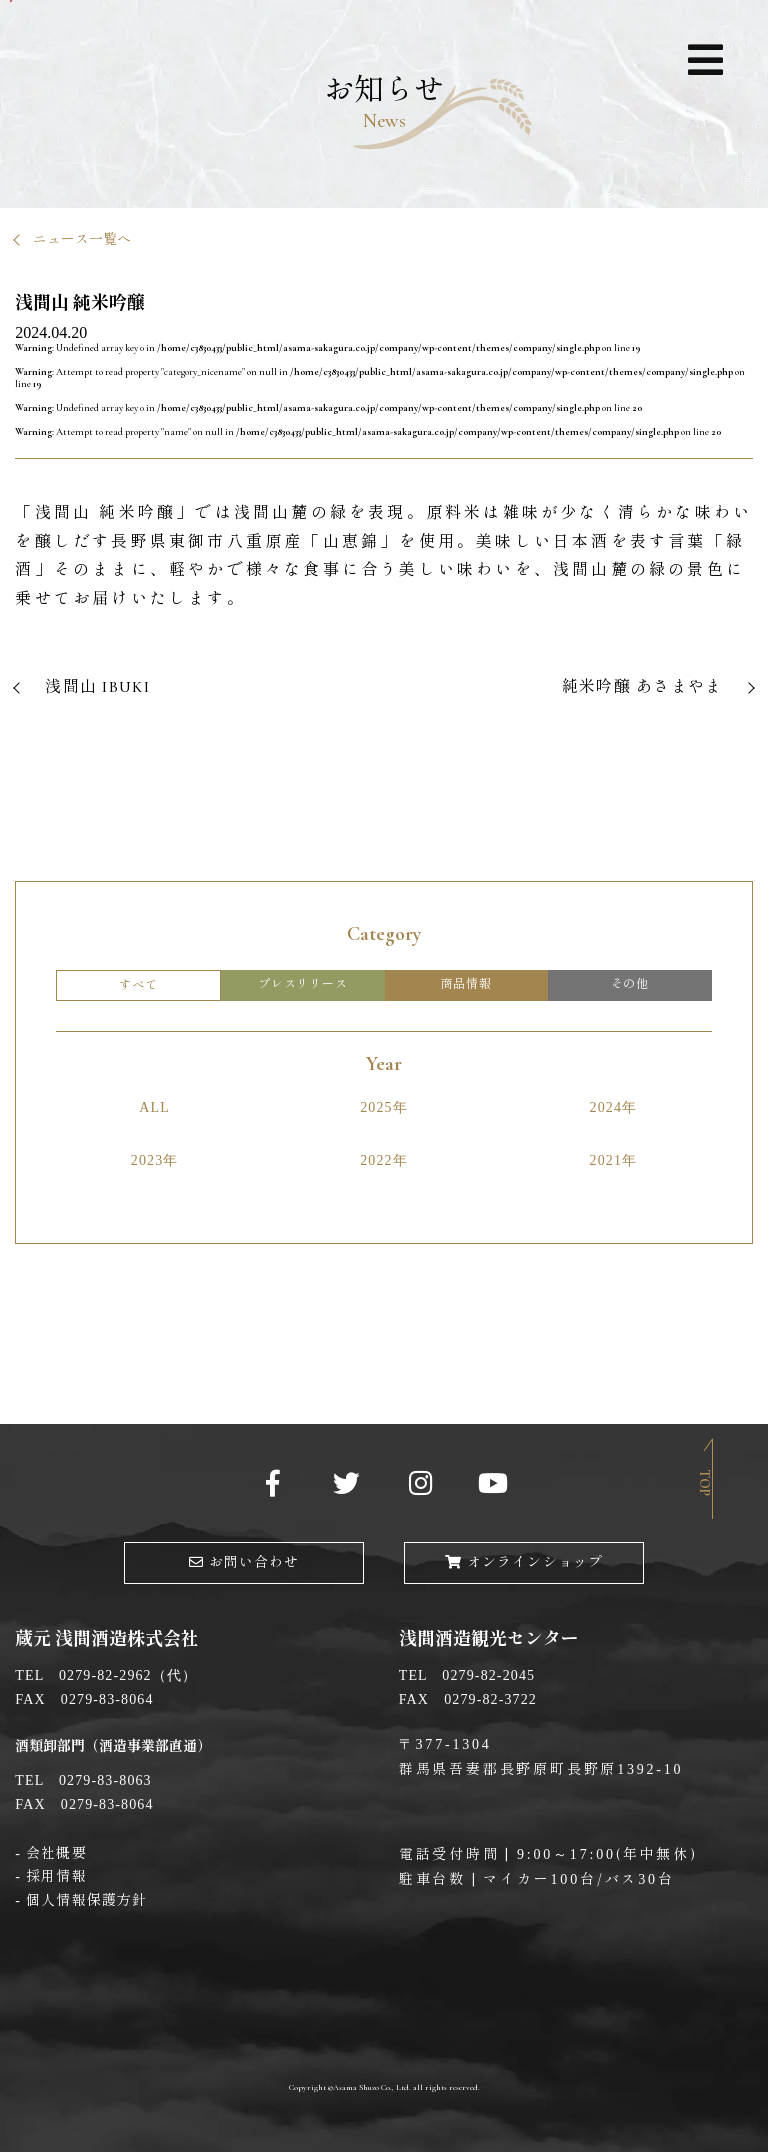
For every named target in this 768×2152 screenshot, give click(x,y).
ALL (154, 1107)
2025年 (384, 1107)
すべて (138, 985)
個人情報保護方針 (86, 1900)
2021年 (614, 1160)
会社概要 (56, 1853)
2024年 (614, 1107)
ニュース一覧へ (82, 239)
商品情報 (466, 984)
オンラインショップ (524, 1562)
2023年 (155, 1160)
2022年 (384, 1160)
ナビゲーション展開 (705, 63)
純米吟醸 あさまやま (642, 687)
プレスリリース (303, 984)
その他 (630, 984)
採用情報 (56, 1876)
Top (704, 1482)
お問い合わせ (244, 1562)
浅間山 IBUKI (97, 687)
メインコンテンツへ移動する (11, 1)
